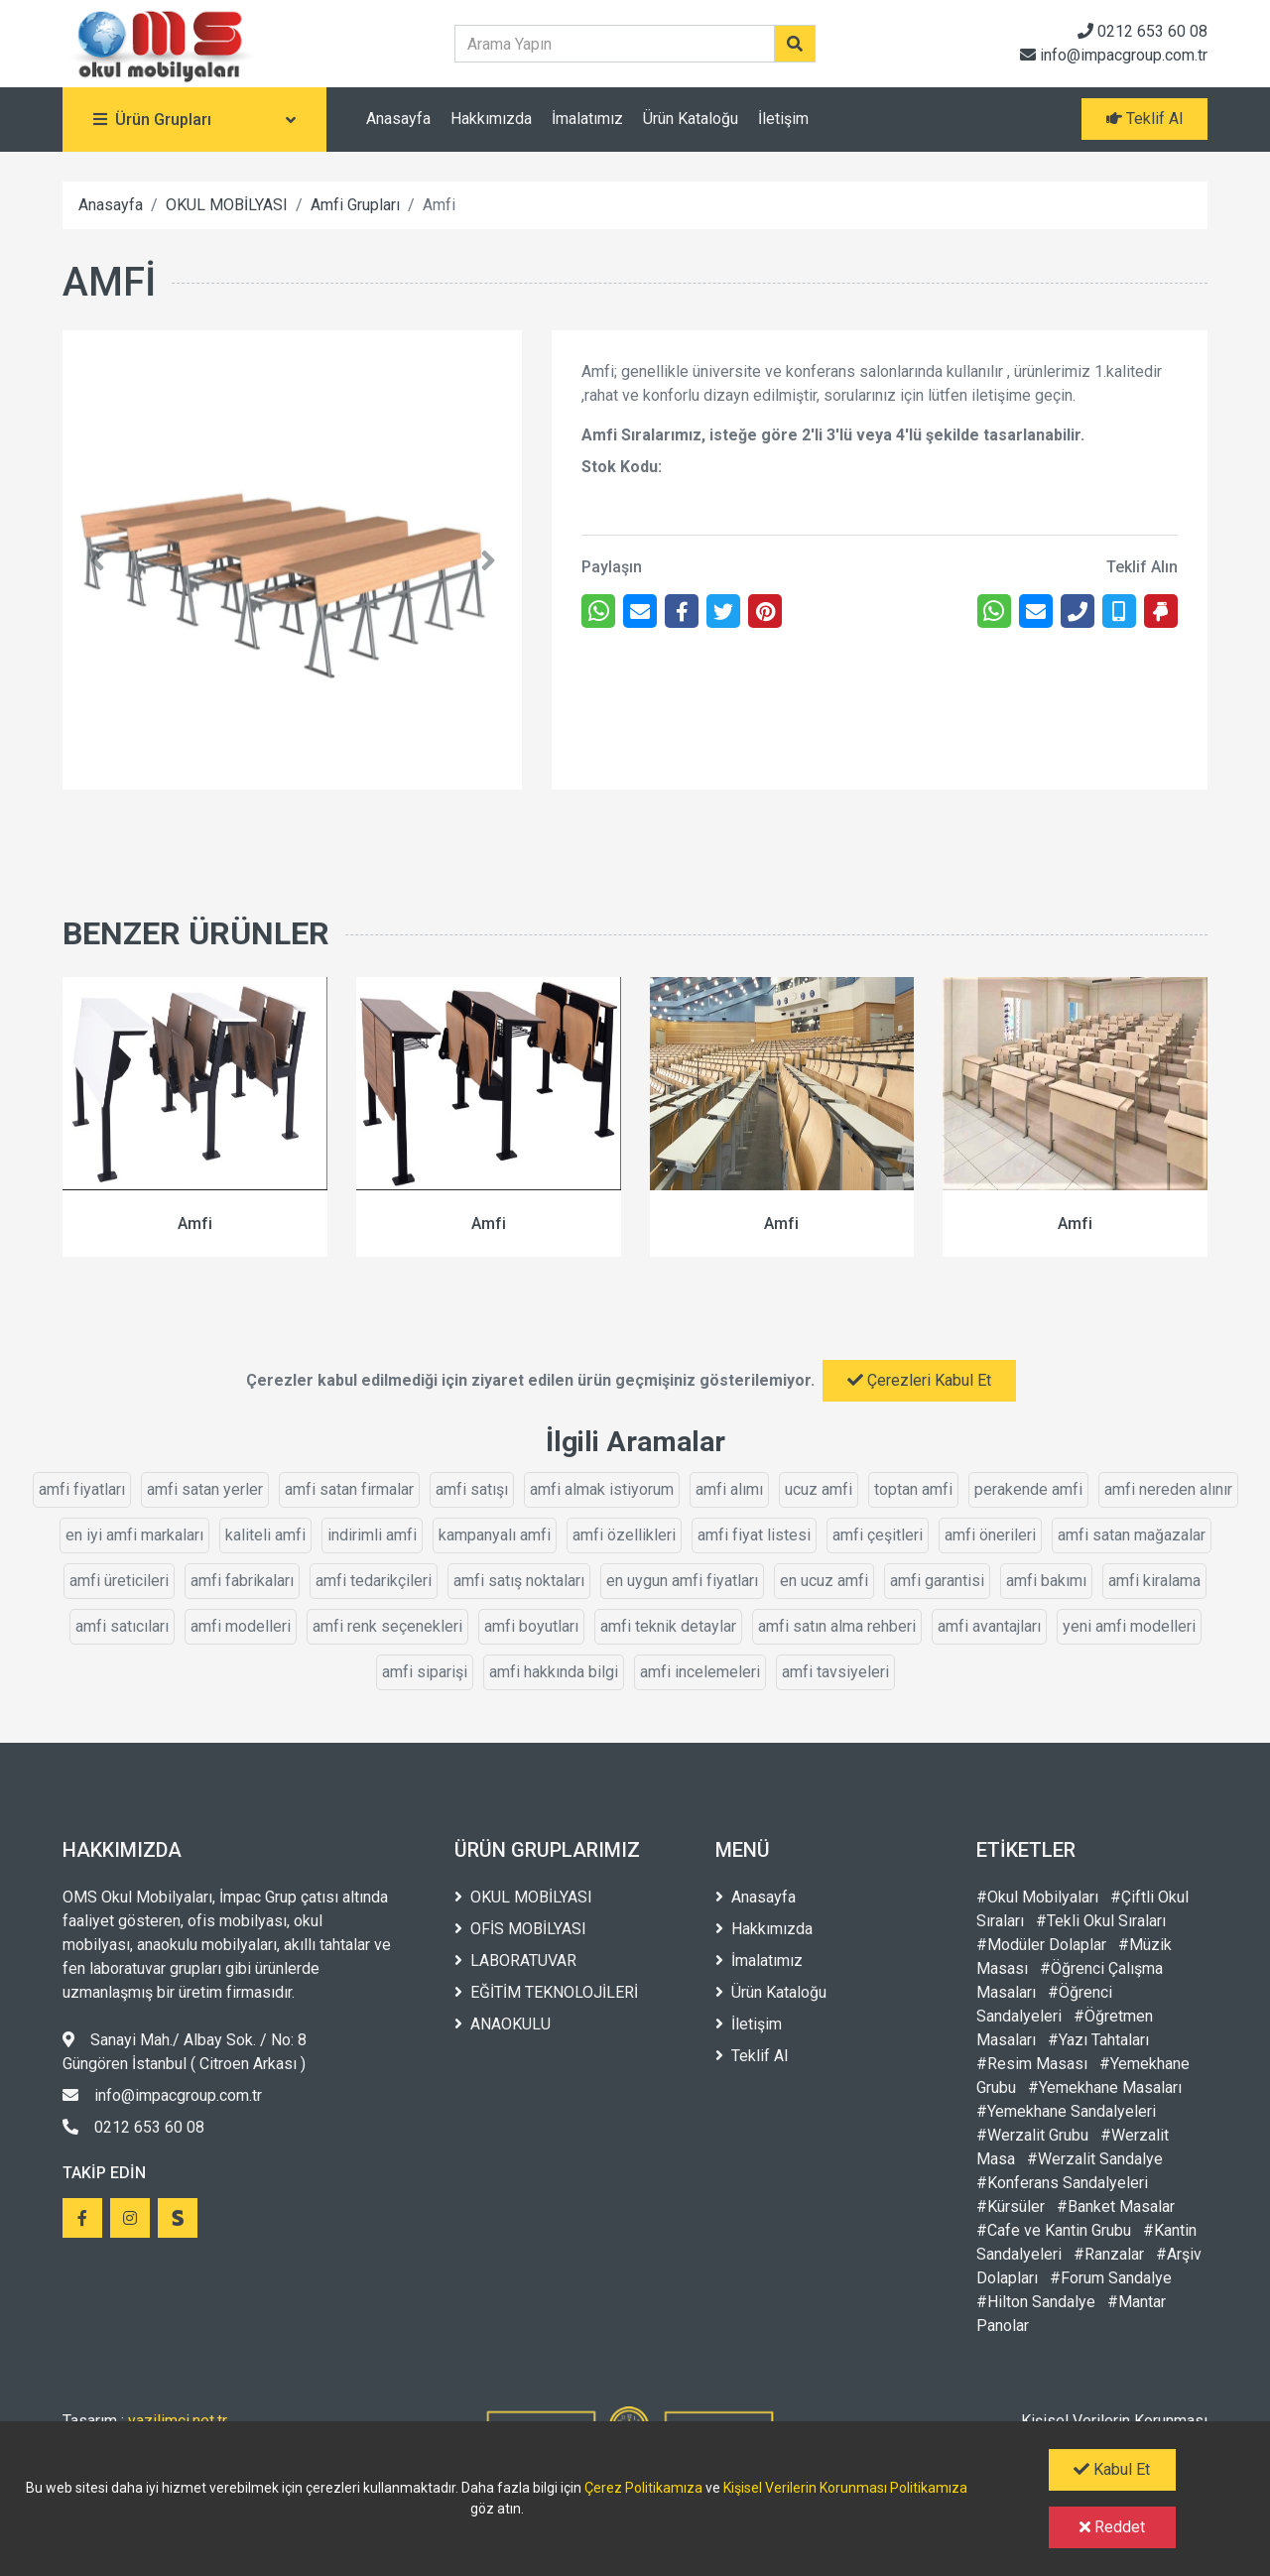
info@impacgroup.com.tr (1113, 55)
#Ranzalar (1109, 2254)
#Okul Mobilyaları (1037, 1897)
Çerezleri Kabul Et (919, 1380)
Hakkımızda (491, 118)
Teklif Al (751, 2055)
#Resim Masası (1031, 2063)
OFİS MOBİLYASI (520, 1928)
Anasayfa (398, 118)
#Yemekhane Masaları (1105, 2087)
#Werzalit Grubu (1032, 2135)
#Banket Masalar (1116, 2206)
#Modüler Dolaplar (1041, 1944)
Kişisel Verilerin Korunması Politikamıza (845, 2488)
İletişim (783, 118)
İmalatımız (587, 118)
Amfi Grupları (355, 204)
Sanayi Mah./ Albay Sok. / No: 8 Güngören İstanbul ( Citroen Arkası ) (185, 2051)
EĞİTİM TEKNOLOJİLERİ (546, 1992)
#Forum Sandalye (1111, 2278)
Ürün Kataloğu (690, 118)
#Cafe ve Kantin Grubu (1053, 2230)
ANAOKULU (502, 2024)
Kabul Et (1112, 2469)
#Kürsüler (1010, 2206)
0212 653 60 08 (1142, 31)
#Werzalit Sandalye (1095, 2158)
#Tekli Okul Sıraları (1101, 1920)
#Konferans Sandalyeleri (1062, 2182)
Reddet (1112, 2526)
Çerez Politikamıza (643, 2488)
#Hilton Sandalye (1035, 2301)
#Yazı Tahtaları (1098, 2039)
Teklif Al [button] (1144, 118)
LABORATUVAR (515, 1960)
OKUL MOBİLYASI (227, 204)
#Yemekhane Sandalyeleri (1066, 2111)
